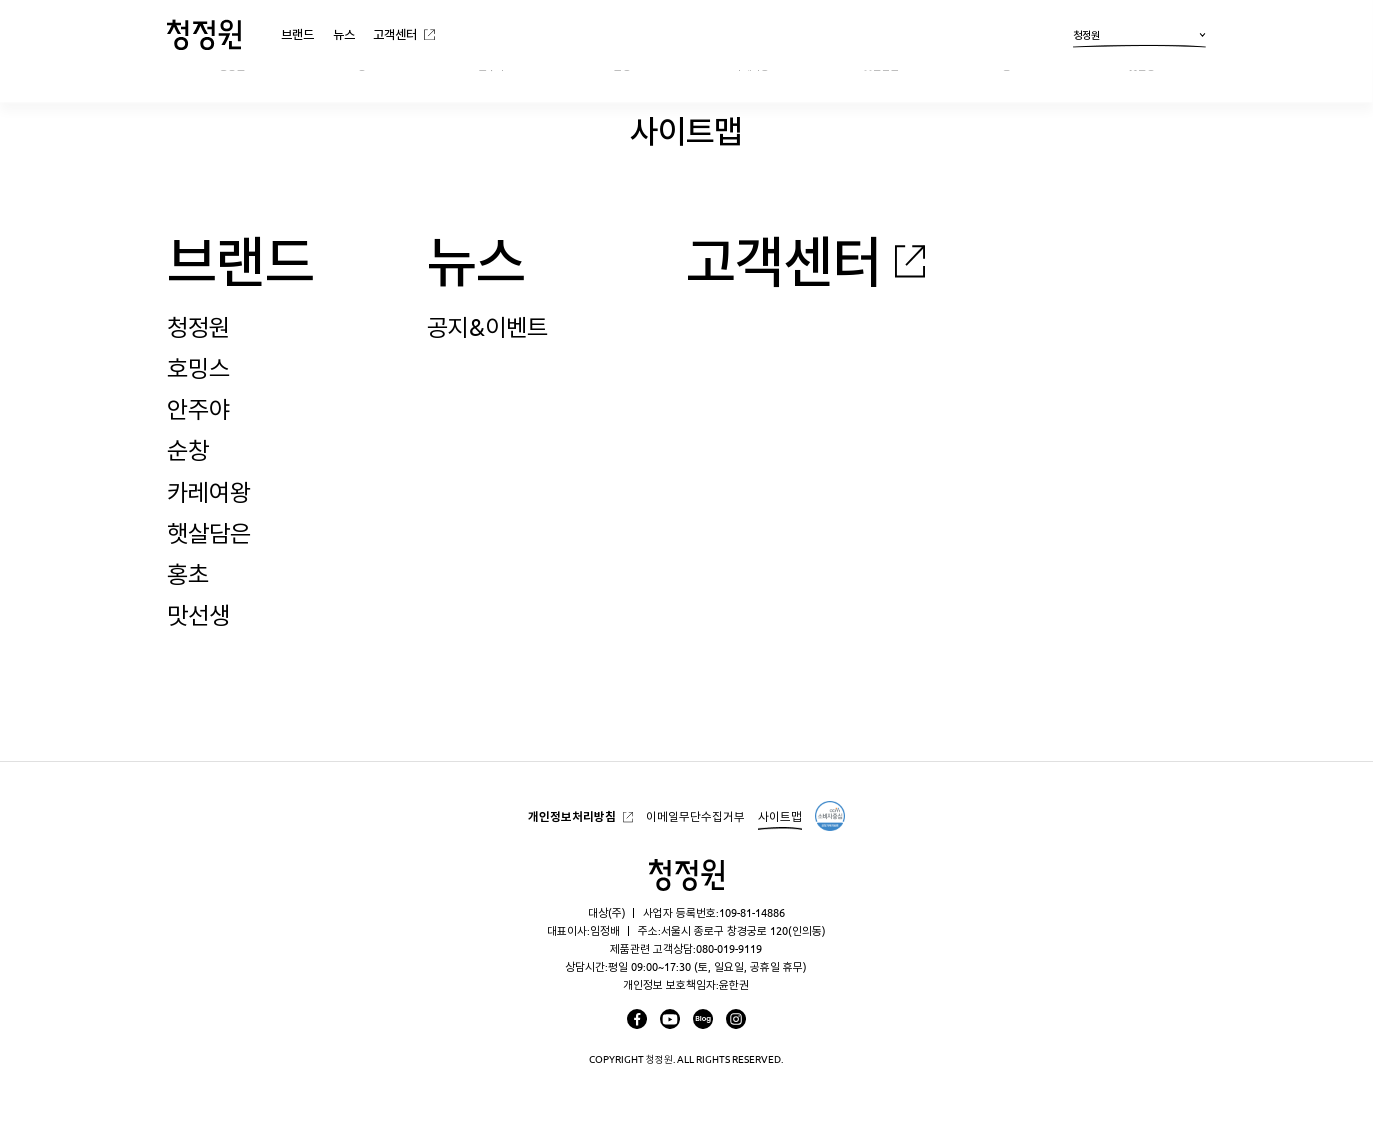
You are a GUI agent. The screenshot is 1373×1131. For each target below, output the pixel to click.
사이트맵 (780, 816)
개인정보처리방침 (572, 816)
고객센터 (395, 34)
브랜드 (297, 34)
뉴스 (344, 34)
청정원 (1139, 38)
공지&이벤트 (487, 327)
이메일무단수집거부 (695, 816)
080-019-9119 (729, 948)
